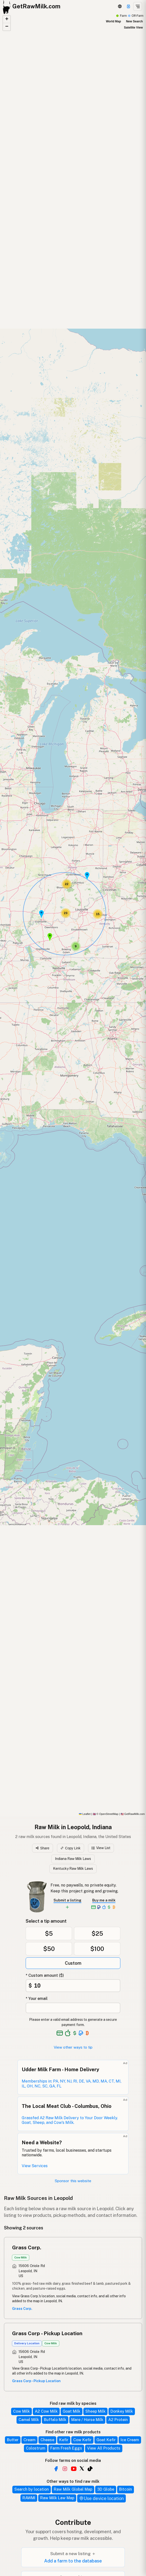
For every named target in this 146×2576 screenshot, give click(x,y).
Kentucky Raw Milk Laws (73, 1869)
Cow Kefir (82, 2440)
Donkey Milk (121, 2411)
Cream (29, 2440)
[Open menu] (137, 6)
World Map (113, 21)
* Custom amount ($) (45, 1975)
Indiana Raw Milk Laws (73, 1859)
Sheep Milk (95, 2411)
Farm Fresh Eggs (66, 2448)
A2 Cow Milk (46, 2411)
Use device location (101, 2498)
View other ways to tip (73, 2047)
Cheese (47, 2440)
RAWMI (28, 2498)
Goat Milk (71, 2411)
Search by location (31, 2489)
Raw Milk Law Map (57, 2498)
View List (100, 1848)
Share (42, 1848)
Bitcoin (125, 2489)
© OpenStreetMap (105, 1813)
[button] (87, 876)
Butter (12, 2440)
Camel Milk (28, 2419)
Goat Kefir (106, 2440)
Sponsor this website (73, 2181)
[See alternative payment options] (81, 2033)
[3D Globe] (120, 6)
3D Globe (105, 2489)
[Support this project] (128, 6)
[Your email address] (73, 2008)
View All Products (103, 2448)
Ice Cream (130, 2440)
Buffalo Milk (55, 2419)
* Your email (37, 1998)
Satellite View (133, 27)
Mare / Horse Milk (87, 2419)
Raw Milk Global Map (73, 2489)
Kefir (63, 2440)
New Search (134, 21)
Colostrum (35, 2448)
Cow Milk (21, 2411)
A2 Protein (118, 2419)
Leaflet (85, 1813)
